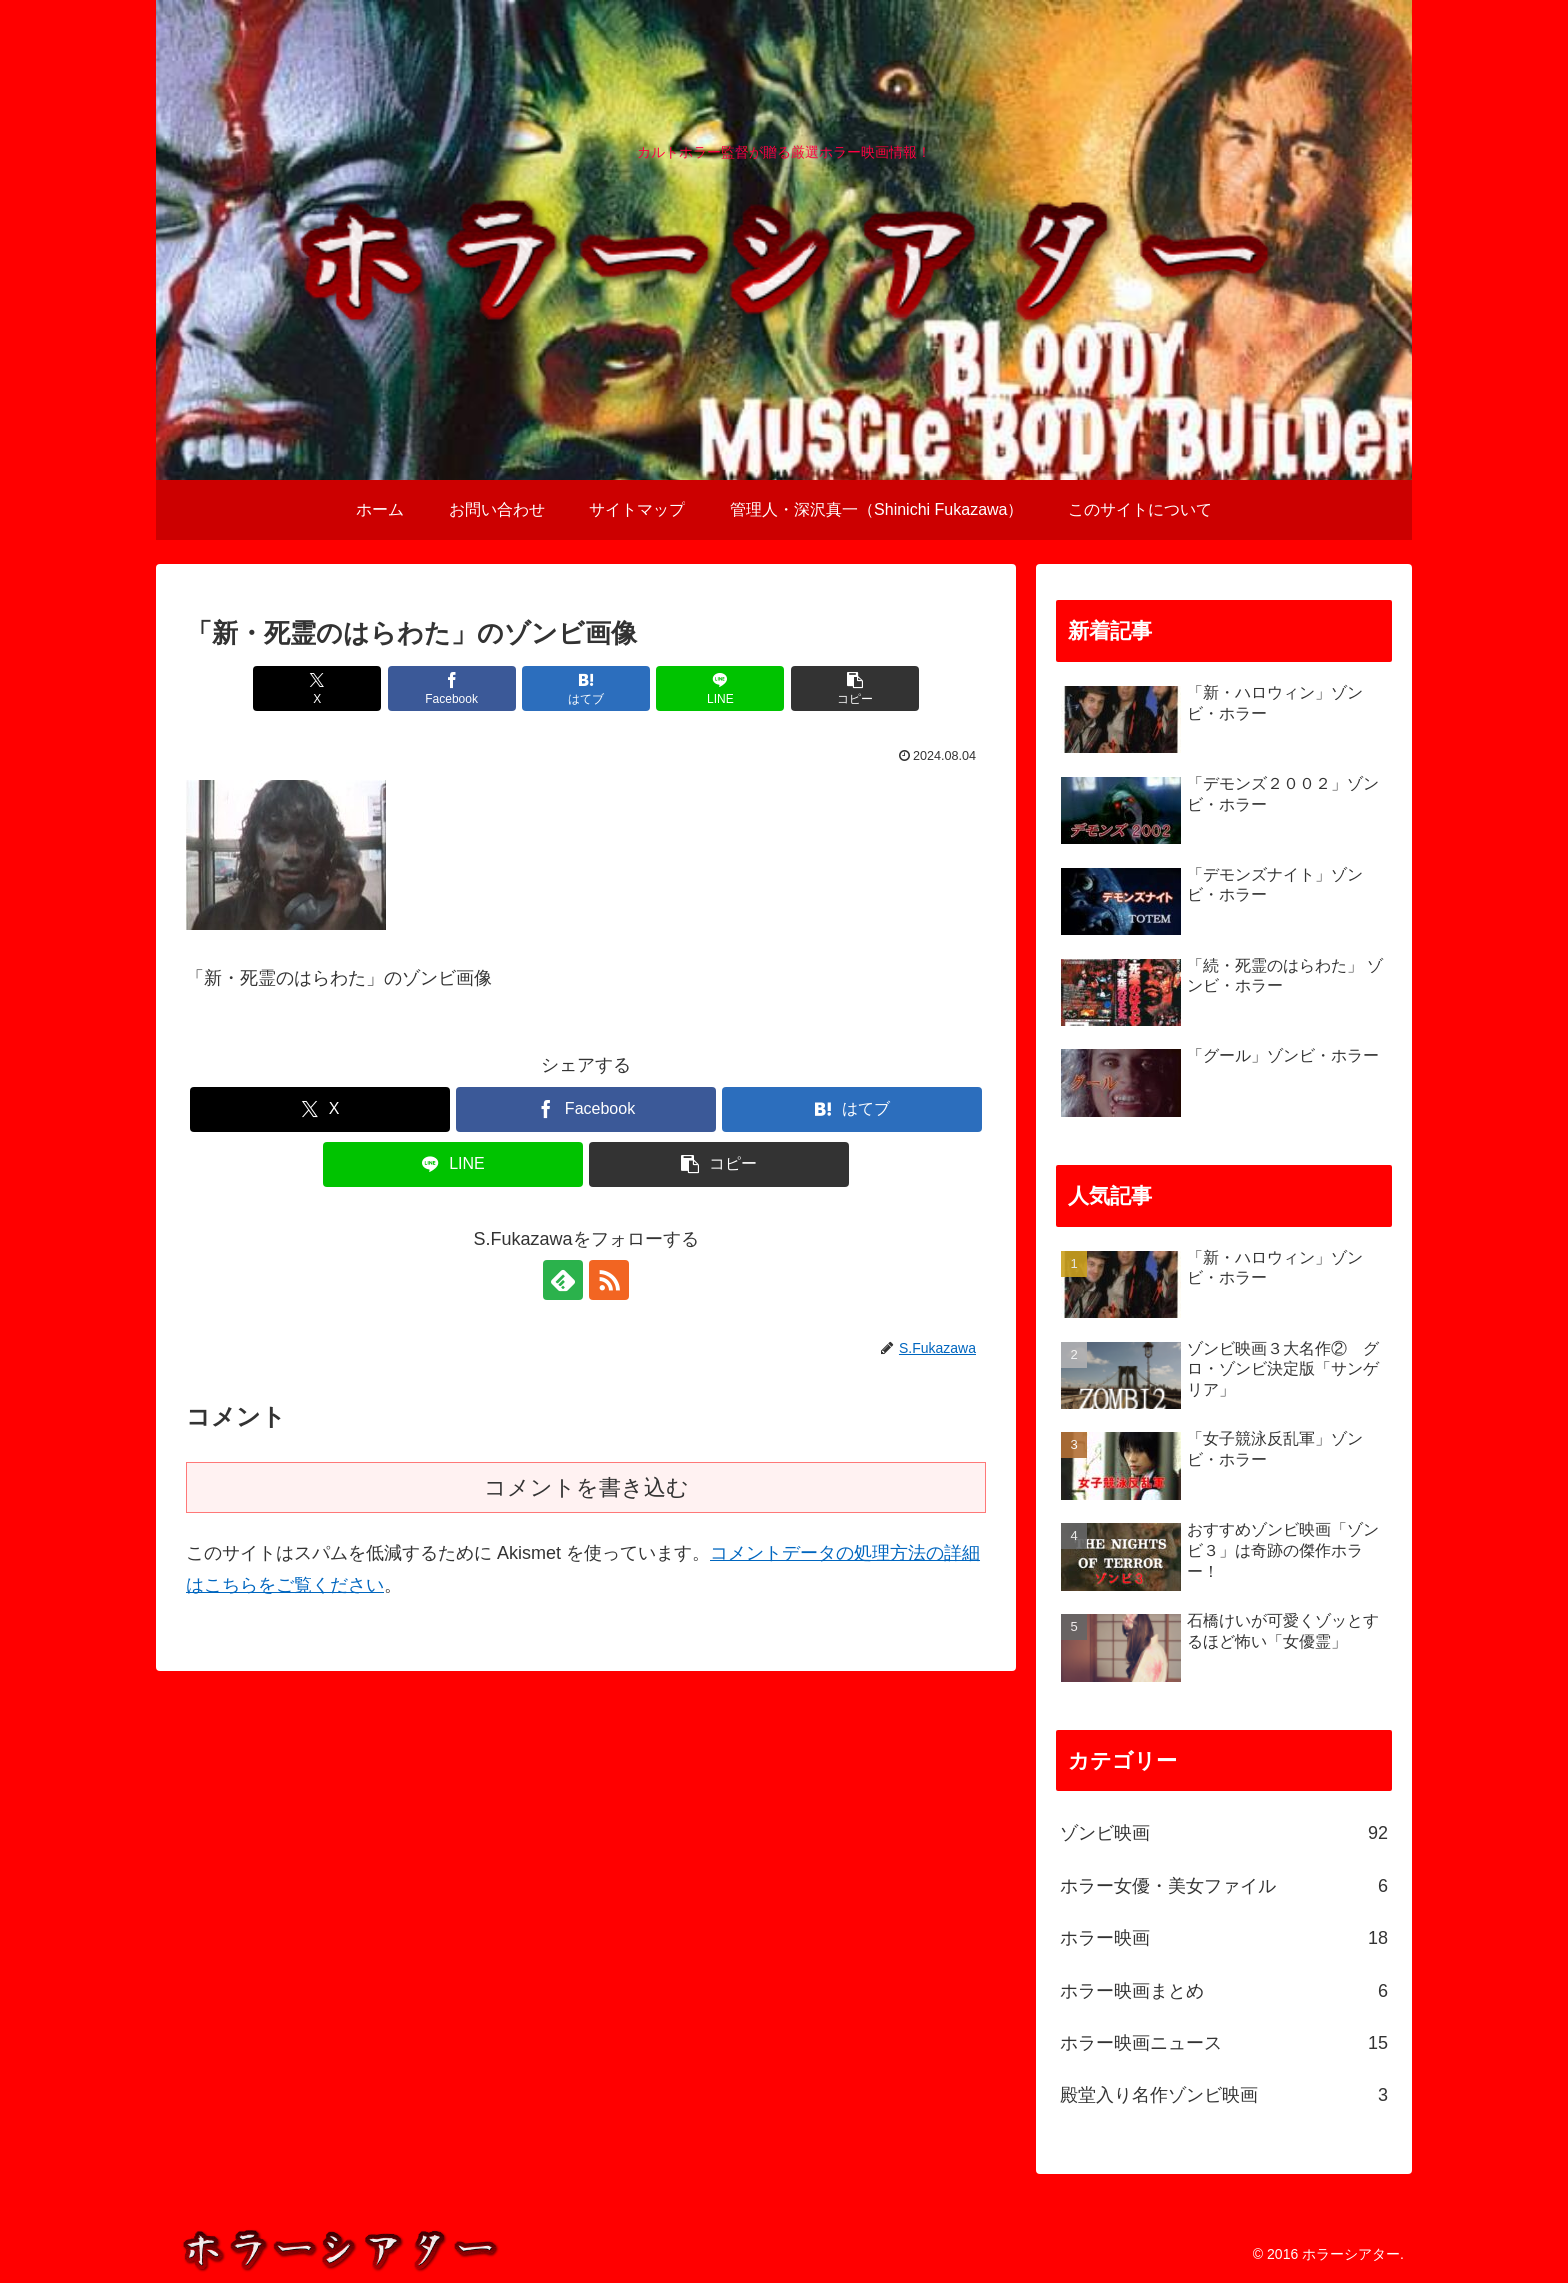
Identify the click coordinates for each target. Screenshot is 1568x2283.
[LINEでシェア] (720, 688)
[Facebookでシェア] (452, 688)
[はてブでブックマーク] (586, 688)
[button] (855, 688)
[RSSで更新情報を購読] (609, 1280)
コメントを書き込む (586, 1487)
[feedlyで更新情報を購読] (563, 1280)
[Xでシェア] (317, 688)
